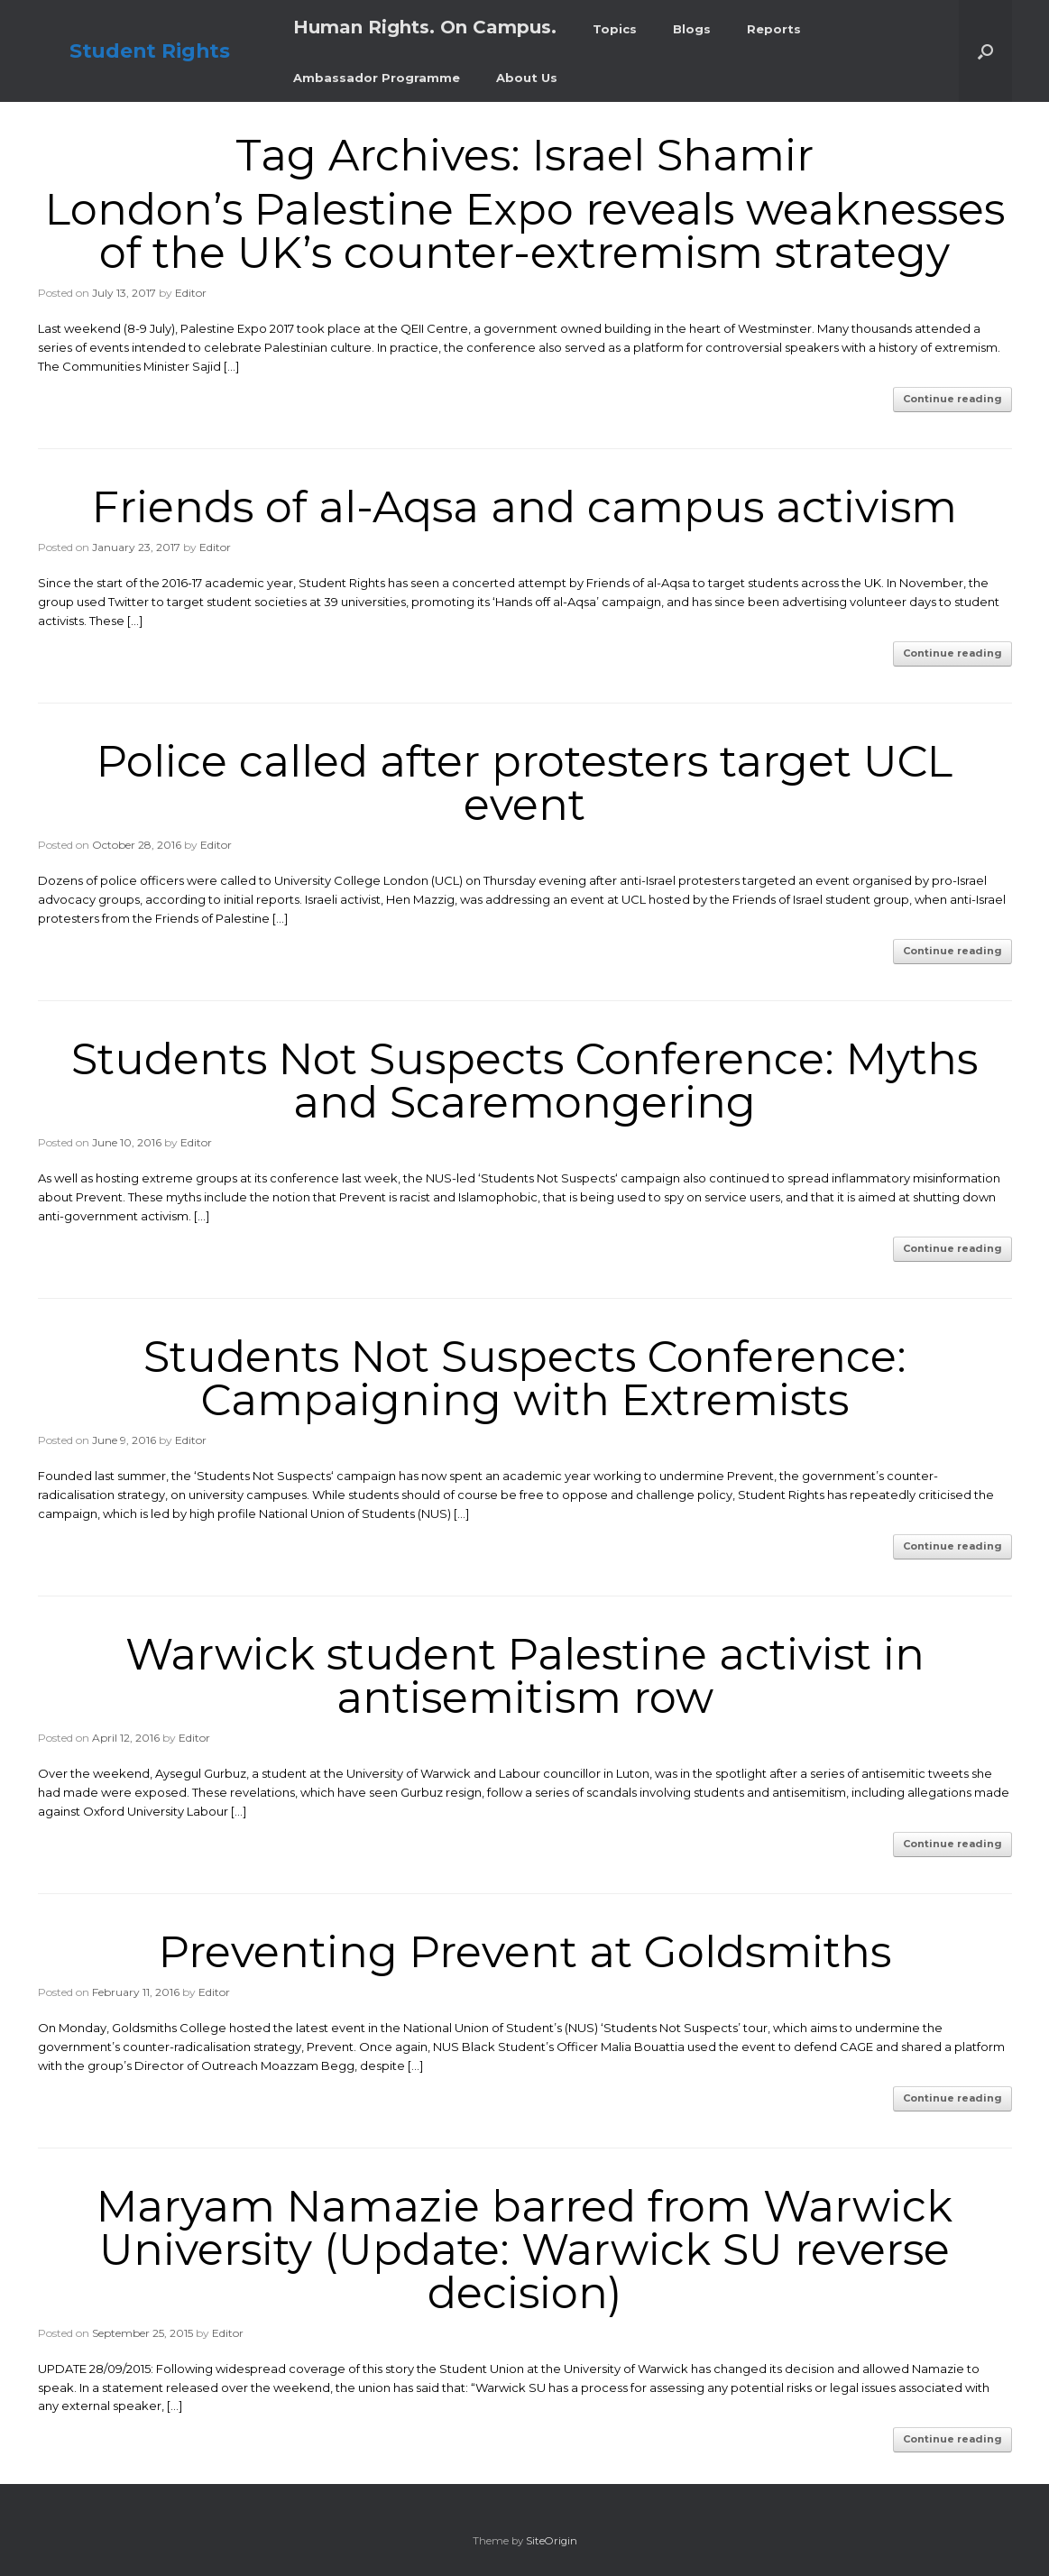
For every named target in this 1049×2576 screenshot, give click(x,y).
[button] (985, 51)
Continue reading (952, 398)
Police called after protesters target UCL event (524, 783)
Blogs (692, 29)
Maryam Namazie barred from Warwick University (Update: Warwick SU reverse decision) (524, 2249)
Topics (615, 29)
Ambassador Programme (376, 77)
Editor (191, 292)
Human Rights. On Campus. (425, 27)
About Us (526, 77)
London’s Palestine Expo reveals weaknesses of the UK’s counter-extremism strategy (525, 231)
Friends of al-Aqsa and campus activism (524, 507)
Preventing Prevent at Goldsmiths (525, 1952)
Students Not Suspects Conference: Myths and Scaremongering (524, 1080)
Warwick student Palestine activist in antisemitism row (525, 1676)
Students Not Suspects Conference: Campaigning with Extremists (524, 1378)
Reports (774, 29)
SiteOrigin (551, 2541)
